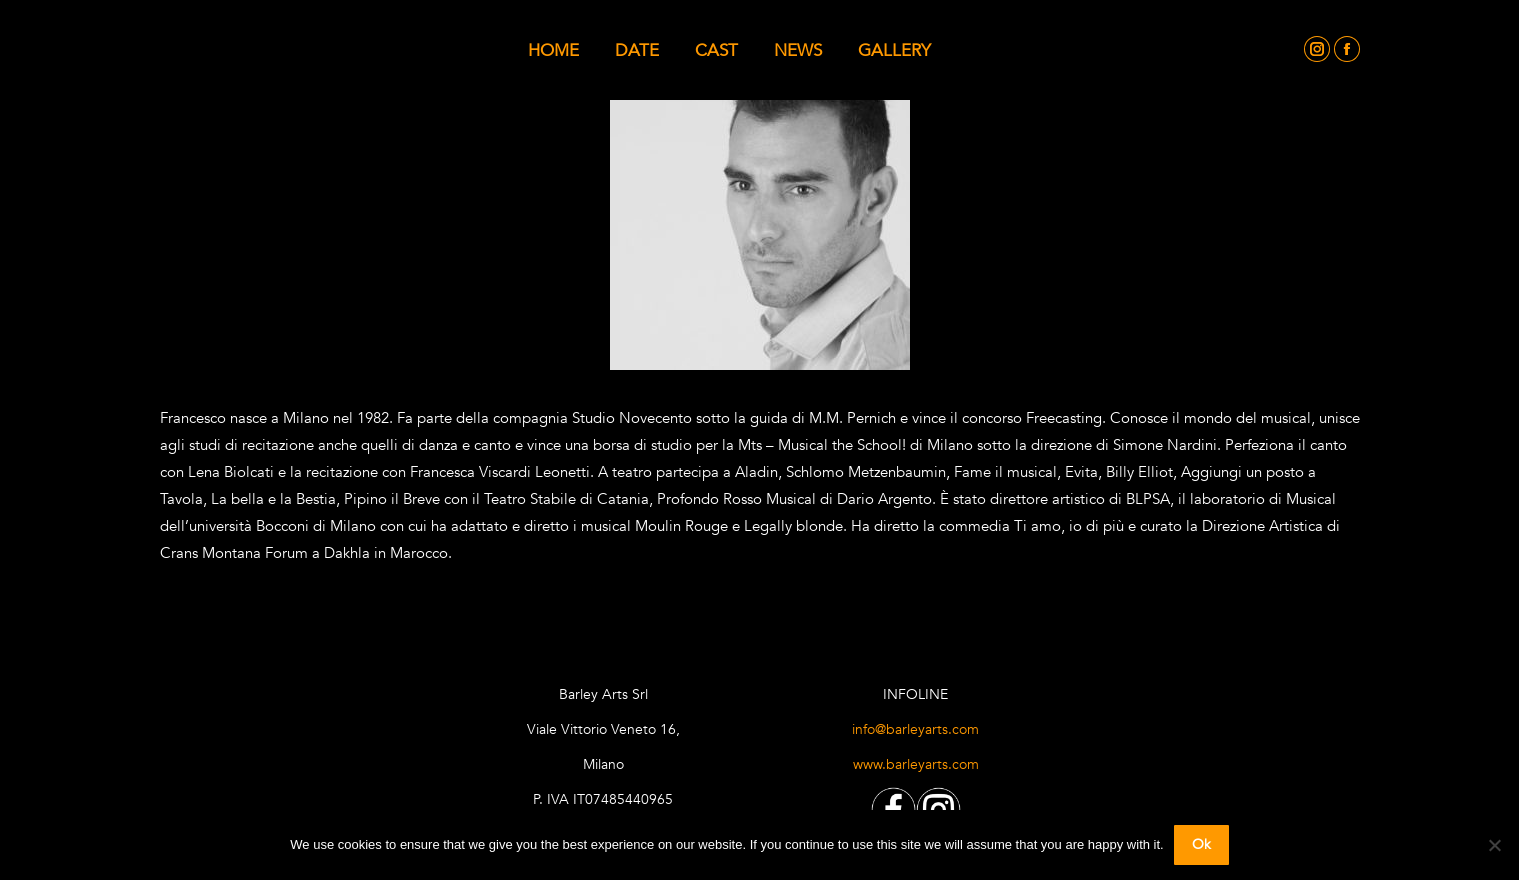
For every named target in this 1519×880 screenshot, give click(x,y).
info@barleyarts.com (915, 729)
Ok (1201, 844)
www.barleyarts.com (916, 764)
